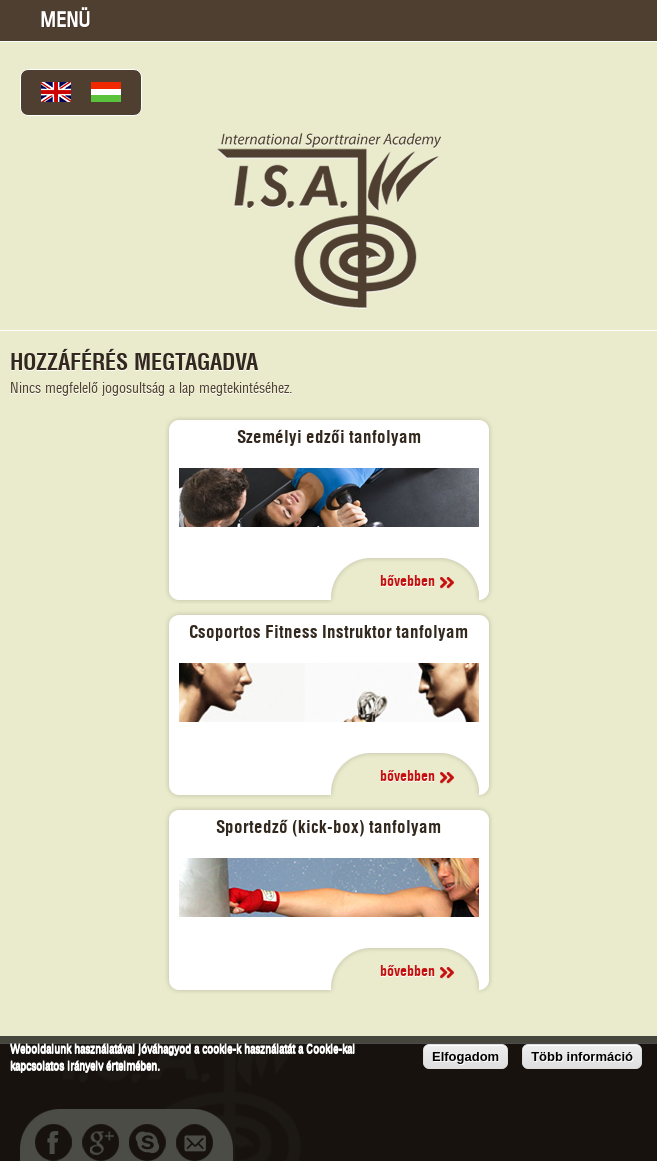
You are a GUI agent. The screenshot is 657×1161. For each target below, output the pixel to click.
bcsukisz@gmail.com (633, 20)
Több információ (582, 1056)
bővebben (407, 582)
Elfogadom (465, 1056)
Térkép (533, 20)
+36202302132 (583, 20)
